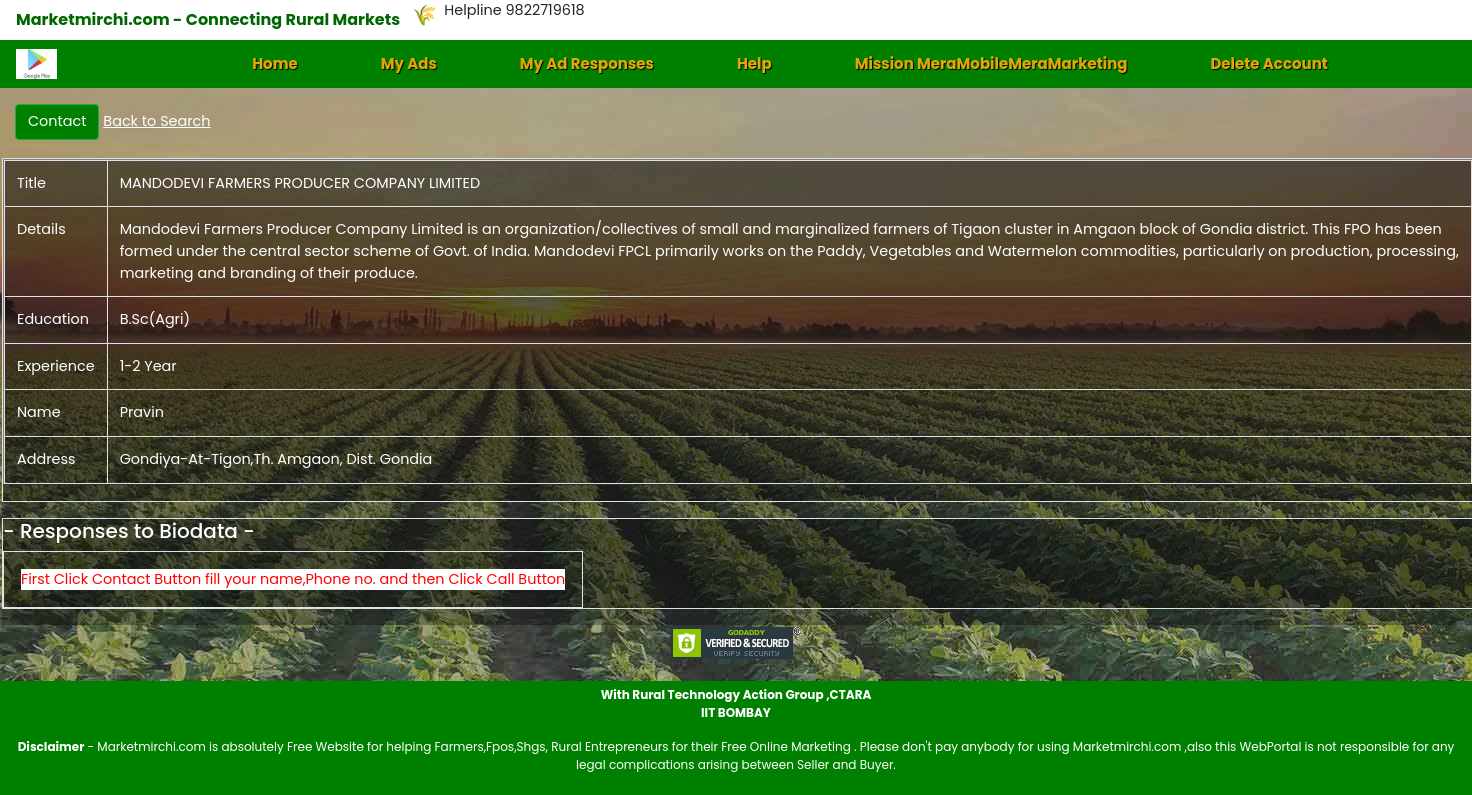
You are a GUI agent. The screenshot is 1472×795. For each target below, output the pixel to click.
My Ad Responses (587, 63)
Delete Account (1268, 63)
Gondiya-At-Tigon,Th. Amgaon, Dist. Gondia (276, 459)
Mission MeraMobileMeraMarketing (991, 63)
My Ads (409, 63)
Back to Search (156, 121)
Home (275, 63)
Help (754, 63)
